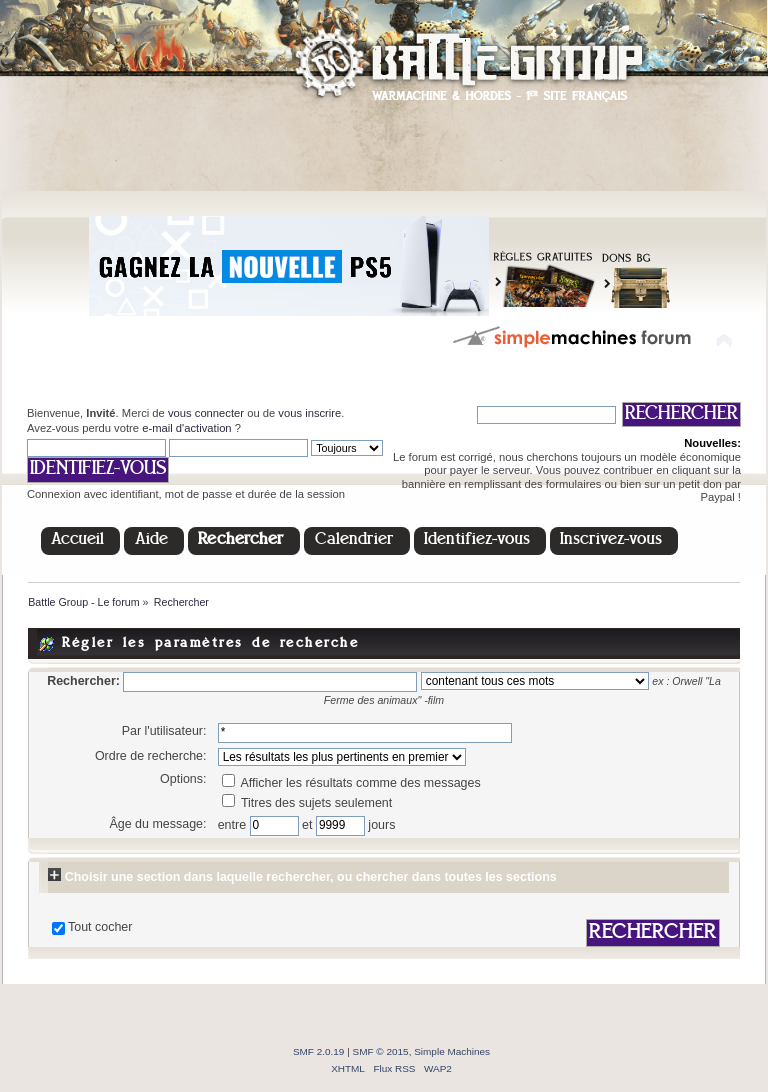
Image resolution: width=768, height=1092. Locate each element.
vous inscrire (309, 413)
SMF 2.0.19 (319, 1051)
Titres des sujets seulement (307, 803)
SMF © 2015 (381, 1051)
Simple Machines (452, 1051)
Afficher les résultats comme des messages (351, 783)
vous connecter (206, 413)
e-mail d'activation (186, 428)
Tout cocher (100, 927)
